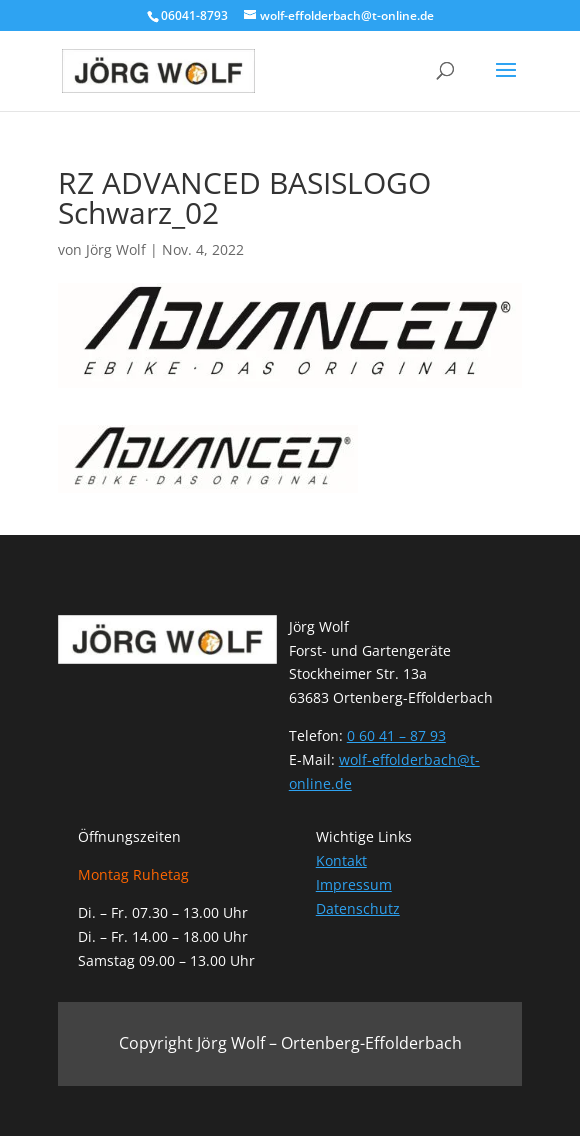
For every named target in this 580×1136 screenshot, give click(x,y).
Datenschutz (358, 908)
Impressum (354, 884)
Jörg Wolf (116, 249)
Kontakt (341, 860)
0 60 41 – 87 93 (396, 735)
